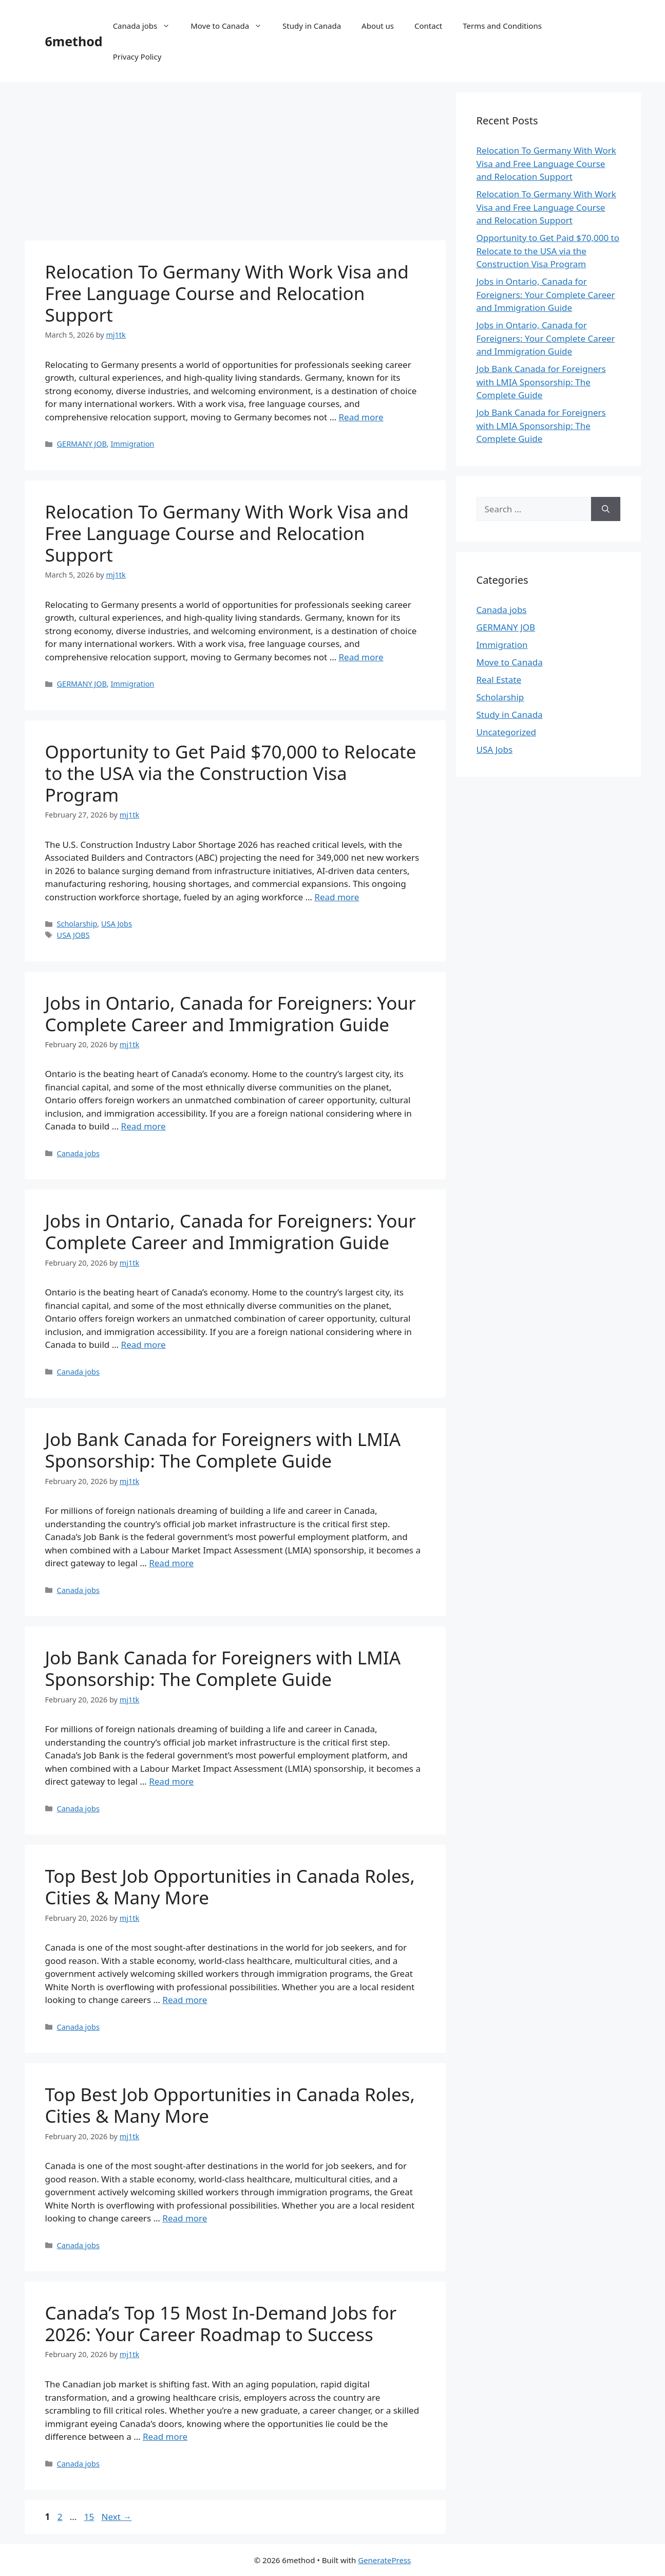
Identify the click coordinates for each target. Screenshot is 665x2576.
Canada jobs (146, 25)
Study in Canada (311, 26)
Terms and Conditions (502, 26)
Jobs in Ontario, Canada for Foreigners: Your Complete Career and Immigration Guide (230, 1013)
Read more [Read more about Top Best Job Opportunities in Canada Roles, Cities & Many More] (184, 2000)
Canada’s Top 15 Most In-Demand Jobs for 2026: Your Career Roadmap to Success (221, 2323)
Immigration (132, 444)
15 (90, 2517)
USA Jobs (116, 924)
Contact (428, 26)
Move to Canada (231, 25)
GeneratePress (384, 2560)
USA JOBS (73, 935)
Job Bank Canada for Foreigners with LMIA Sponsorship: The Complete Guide (223, 1450)
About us (378, 26)
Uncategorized (507, 732)
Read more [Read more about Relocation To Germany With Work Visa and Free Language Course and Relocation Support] (361, 417)
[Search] (605, 509)
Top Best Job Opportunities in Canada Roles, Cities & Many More (230, 1887)
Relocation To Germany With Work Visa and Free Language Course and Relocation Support (227, 293)
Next (117, 2517)
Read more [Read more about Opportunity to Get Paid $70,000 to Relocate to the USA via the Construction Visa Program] (336, 897)
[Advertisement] (235, 164)
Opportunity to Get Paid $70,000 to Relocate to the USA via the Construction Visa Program (230, 773)
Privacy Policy (137, 56)
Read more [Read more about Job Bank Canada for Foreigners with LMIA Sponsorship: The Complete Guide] (171, 1563)
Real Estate (499, 679)
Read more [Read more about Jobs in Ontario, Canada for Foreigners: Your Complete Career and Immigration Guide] (143, 1126)
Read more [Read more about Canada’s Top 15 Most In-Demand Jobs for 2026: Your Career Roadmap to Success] (165, 2436)
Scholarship (77, 924)
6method (74, 41)
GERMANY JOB (82, 444)
